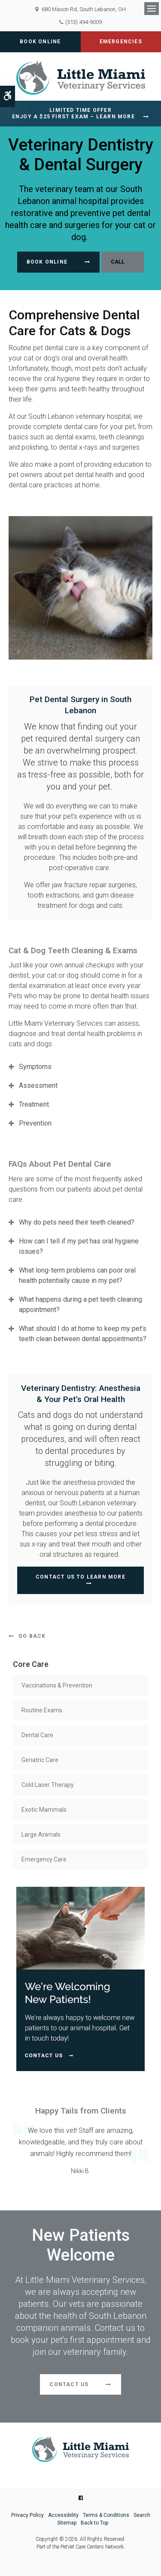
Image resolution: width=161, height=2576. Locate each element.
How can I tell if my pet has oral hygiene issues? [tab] (79, 1246)
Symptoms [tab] (35, 1067)
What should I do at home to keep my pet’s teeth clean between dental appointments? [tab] (82, 1333)
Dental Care (37, 1735)
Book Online (40, 42)
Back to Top (94, 2523)
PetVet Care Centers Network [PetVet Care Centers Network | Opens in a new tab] (92, 2547)
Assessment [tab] (38, 1085)
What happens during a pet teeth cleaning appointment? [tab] (80, 1304)
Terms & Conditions (106, 2515)
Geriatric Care (39, 1759)
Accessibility (63, 2515)
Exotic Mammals (44, 1809)
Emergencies (121, 42)
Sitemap (66, 2523)
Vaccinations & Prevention (56, 1685)
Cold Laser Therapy (47, 1784)
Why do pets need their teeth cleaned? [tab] (76, 1222)
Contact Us (68, 2384)
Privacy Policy (27, 2515)
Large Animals (41, 1834)
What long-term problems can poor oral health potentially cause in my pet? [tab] (77, 1275)
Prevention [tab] (35, 1123)
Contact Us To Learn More (80, 1577)
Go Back (32, 1636)
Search (142, 2515)
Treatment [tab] (34, 1104)
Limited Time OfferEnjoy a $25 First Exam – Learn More (73, 113)
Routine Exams (41, 1710)
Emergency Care (44, 1859)
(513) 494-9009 (83, 22)
